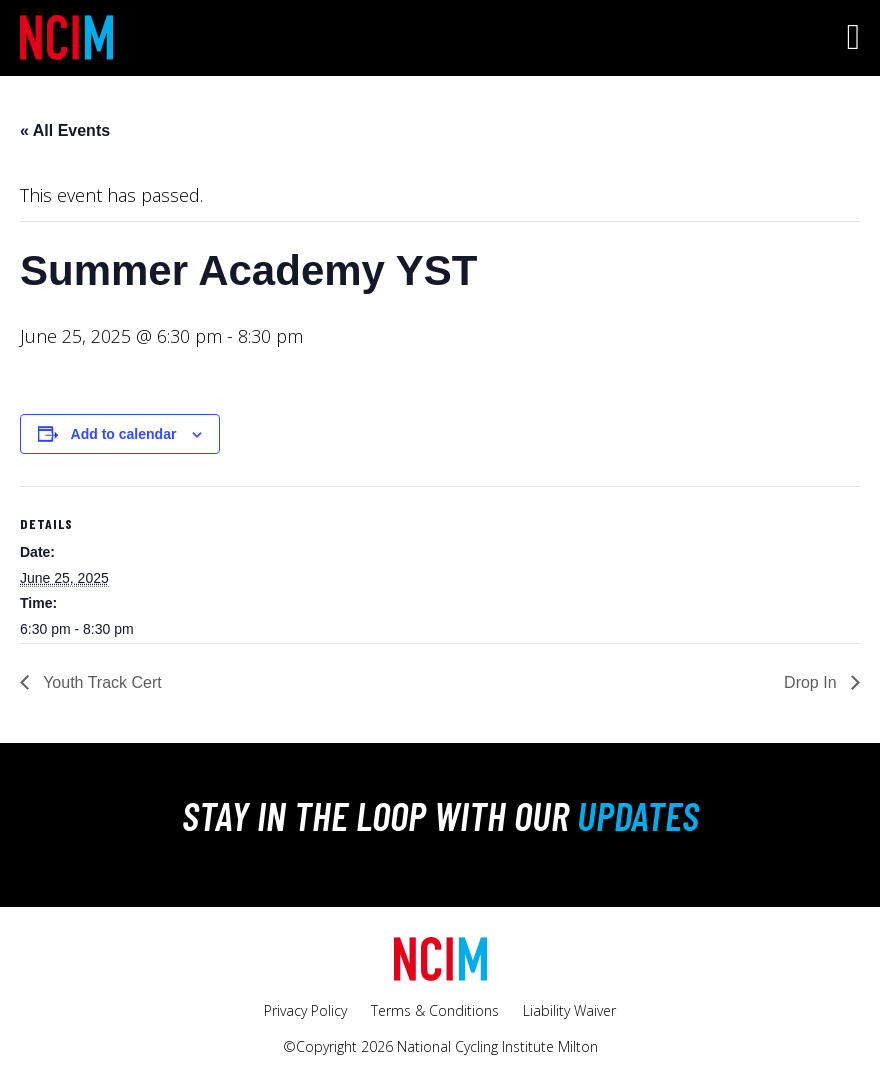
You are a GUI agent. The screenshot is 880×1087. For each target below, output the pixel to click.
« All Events (65, 130)
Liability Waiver (569, 1010)
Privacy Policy (305, 1010)
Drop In (812, 682)
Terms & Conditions (435, 1010)
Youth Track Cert (100, 682)
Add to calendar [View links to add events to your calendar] (124, 434)
